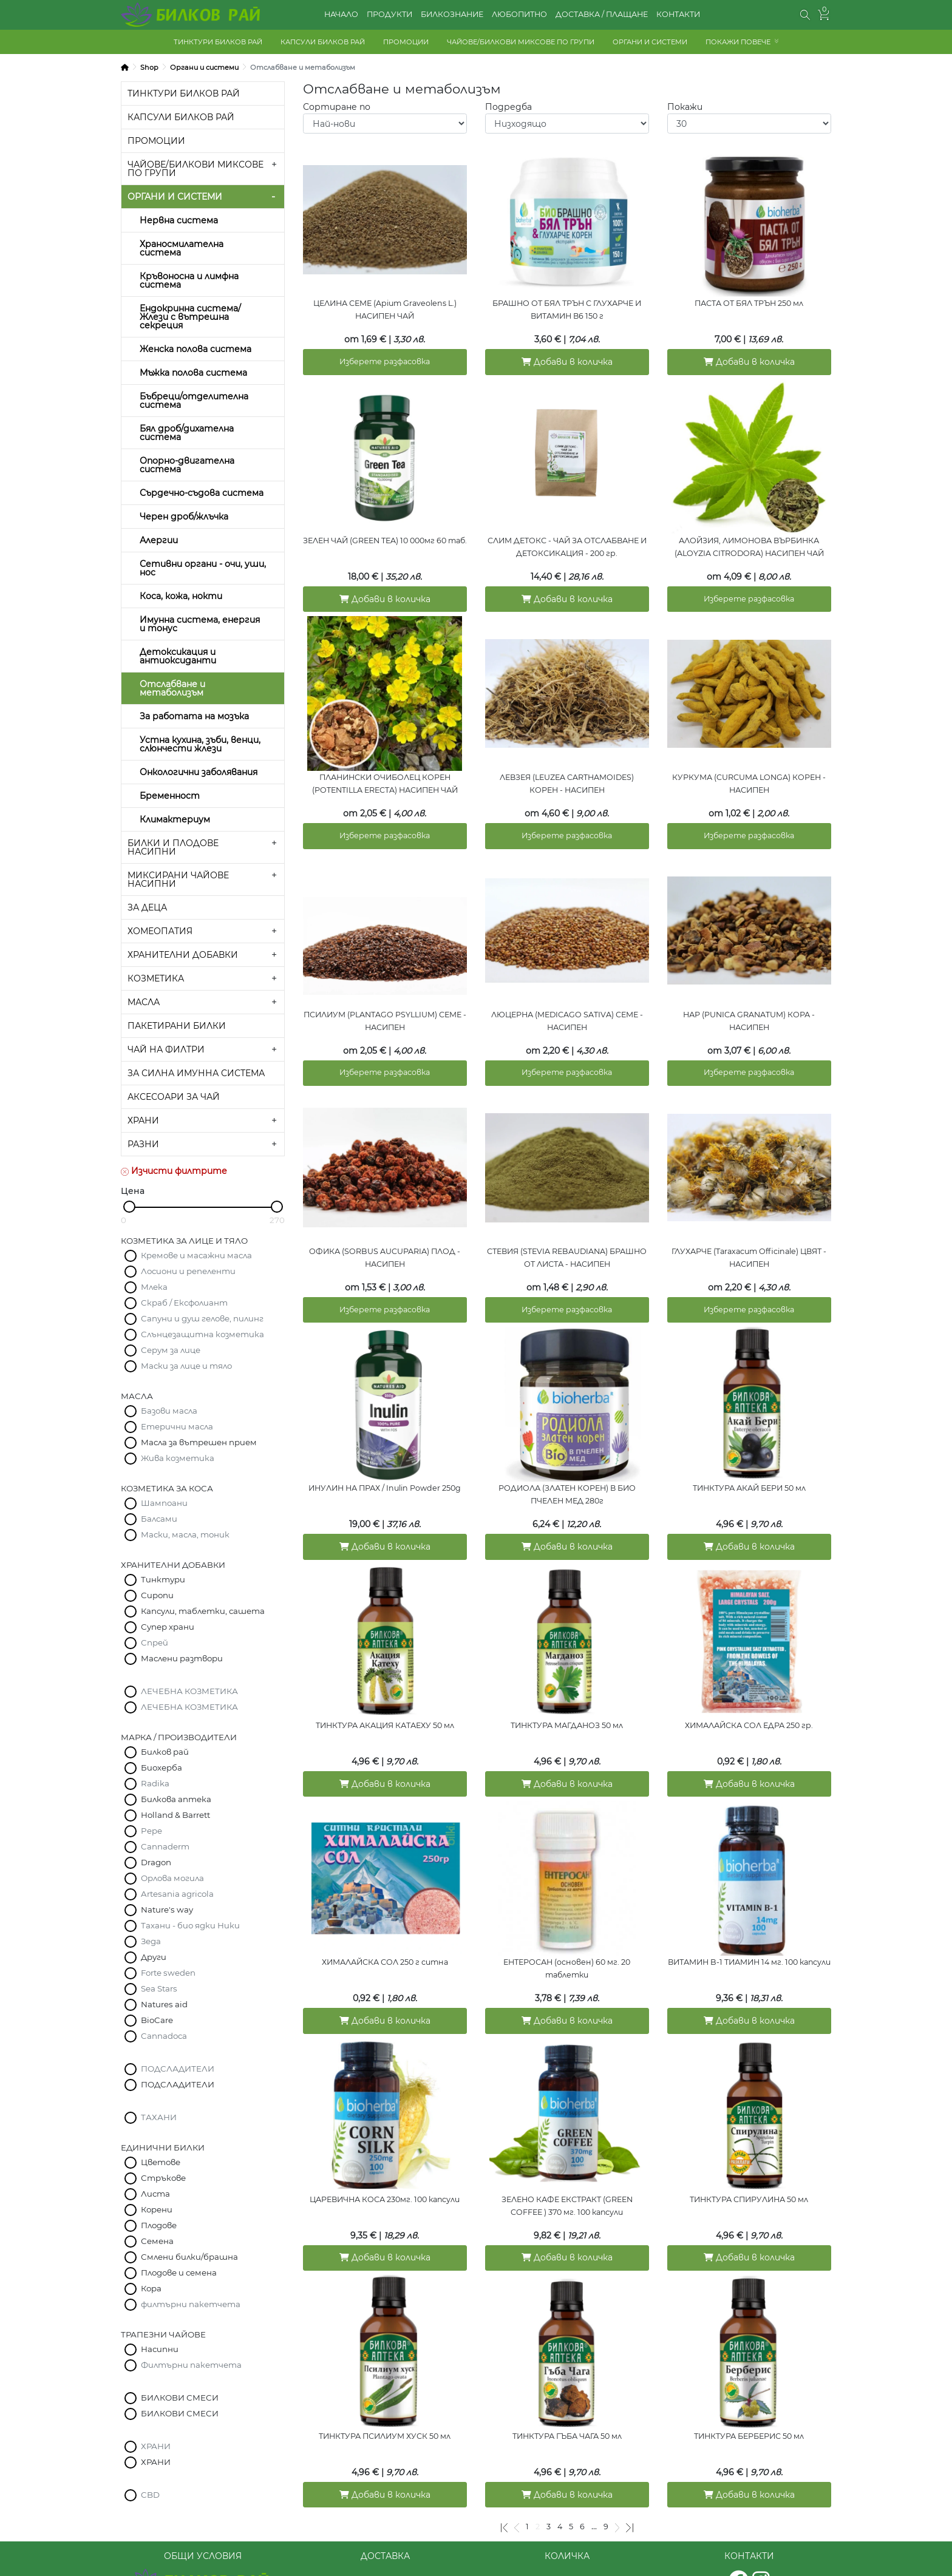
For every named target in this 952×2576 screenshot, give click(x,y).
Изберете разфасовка (384, 359)
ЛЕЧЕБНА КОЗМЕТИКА (189, 1691)
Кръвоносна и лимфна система (189, 280)
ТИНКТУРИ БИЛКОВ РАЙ (218, 42)
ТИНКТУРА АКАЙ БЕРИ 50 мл (749, 1459)
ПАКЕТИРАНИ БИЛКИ (176, 1025)
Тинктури (163, 1579)
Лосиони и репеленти (188, 1271)
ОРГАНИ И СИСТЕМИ (650, 42)
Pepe (151, 1830)
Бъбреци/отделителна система (194, 400)
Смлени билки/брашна (189, 2257)
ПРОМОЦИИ (406, 42)
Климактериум (175, 819)
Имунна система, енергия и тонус (200, 624)
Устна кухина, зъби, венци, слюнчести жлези (200, 744)
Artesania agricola (177, 1894)
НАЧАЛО (341, 14)
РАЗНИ (143, 1144)
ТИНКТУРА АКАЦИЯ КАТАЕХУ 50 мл (385, 1690)
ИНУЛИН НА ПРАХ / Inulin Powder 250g (384, 1459)
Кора (151, 2288)
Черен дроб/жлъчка (184, 516)
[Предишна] (516, 2469)
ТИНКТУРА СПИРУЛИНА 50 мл (749, 2153)
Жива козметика (177, 1458)
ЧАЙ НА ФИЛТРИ (166, 1049)
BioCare (157, 2020)
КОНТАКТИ (678, 14)
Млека (154, 1287)
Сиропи (157, 1595)
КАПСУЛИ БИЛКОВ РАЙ (322, 42)
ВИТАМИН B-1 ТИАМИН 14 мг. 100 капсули (749, 1922)
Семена (157, 2241)
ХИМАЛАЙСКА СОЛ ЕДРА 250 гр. (749, 1690)
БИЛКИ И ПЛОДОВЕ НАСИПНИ (173, 847)
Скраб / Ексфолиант (184, 1302)
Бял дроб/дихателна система (187, 432)
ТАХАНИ (159, 2117)
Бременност (170, 795)
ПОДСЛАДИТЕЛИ (177, 2068)
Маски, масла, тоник (185, 1534)
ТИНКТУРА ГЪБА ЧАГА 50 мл (567, 2384)
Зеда (151, 1941)
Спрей (154, 1642)
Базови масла (169, 1410)
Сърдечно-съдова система (202, 492)
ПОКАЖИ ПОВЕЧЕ (738, 42)
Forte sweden (168, 1973)
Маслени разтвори (182, 1658)
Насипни (159, 2349)
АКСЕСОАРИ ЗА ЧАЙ (173, 1096)
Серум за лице (170, 1350)
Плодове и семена (179, 2272)
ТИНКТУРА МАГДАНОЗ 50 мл (567, 1690)
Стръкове (163, 2178)
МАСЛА (143, 1002)
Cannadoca (164, 2036)
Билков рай (165, 1752)
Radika (155, 1783)
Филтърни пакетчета (191, 2365)
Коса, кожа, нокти (181, 596)
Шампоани (164, 1503)
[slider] (129, 1207)
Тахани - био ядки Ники (190, 1925)
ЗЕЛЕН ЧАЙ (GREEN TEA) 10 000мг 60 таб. (385, 534)
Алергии (159, 540)
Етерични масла (177, 1426)
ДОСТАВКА (385, 2525)
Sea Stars (159, 1988)
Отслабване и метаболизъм (172, 688)
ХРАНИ (143, 1120)
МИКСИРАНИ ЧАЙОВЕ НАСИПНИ (178, 879)
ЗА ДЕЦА (147, 907)
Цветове (160, 2162)
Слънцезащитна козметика (202, 1334)
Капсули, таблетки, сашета (203, 1611)
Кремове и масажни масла (196, 1255)
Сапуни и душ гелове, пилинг (202, 1318)
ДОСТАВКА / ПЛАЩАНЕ (602, 14)
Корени (156, 2209)
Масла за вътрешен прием (199, 1442)
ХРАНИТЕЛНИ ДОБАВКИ (182, 954)
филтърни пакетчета (190, 2304)
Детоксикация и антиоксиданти (178, 656)
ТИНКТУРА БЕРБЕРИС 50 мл (749, 2384)
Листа (155, 2193)
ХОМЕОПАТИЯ (159, 931)
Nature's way (167, 1909)
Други (153, 1957)
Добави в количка (567, 358)
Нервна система (179, 220)
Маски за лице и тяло (186, 1366)
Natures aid (164, 2004)
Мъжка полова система (193, 372)
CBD (150, 2495)
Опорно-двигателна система (187, 465)
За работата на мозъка (194, 716)
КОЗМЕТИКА (155, 978)
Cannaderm (165, 1846)
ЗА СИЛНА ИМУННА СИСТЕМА (196, 1073)
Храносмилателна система (181, 248)
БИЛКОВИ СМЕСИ (180, 2397)
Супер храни (167, 1627)
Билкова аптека (176, 1799)
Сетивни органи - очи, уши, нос (203, 568)
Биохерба (161, 1767)
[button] (805, 15)
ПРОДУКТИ (389, 14)
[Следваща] (617, 2469)
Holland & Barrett (175, 1815)
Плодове (159, 2225)
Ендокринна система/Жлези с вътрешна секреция (190, 317)
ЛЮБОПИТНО (519, 14)
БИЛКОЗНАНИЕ (452, 14)
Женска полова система (195, 349)
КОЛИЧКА (567, 2525)
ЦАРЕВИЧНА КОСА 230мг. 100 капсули (385, 2153)
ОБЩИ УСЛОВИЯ (203, 2525)
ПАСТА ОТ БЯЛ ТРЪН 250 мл (749, 303)
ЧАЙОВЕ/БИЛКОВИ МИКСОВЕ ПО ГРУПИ (520, 42)
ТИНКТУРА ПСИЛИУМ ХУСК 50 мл (384, 2384)
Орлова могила (172, 1878)
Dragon (156, 1862)
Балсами (159, 1519)
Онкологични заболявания (198, 772)
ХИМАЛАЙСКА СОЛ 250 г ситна (385, 1922)
